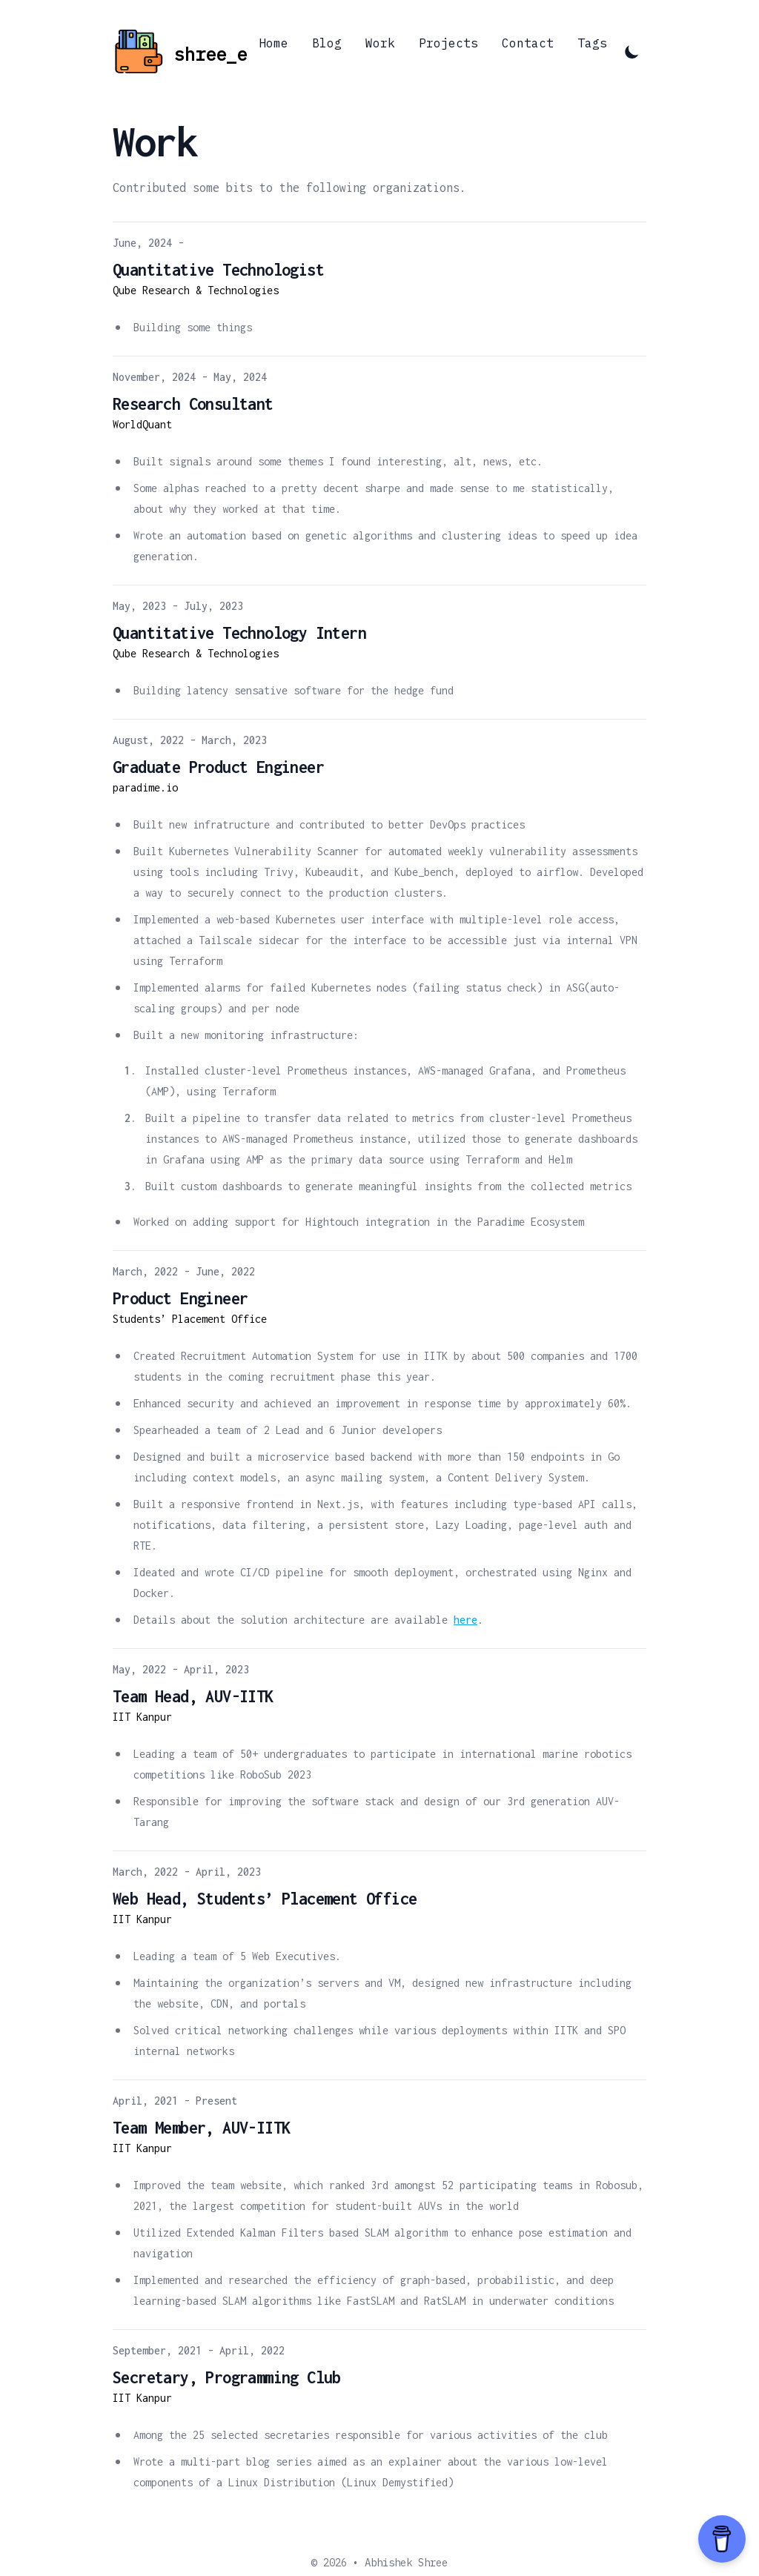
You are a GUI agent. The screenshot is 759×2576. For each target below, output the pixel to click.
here (465, 1619)
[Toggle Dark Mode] (631, 51)
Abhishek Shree (406, 2562)
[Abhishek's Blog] (180, 51)
